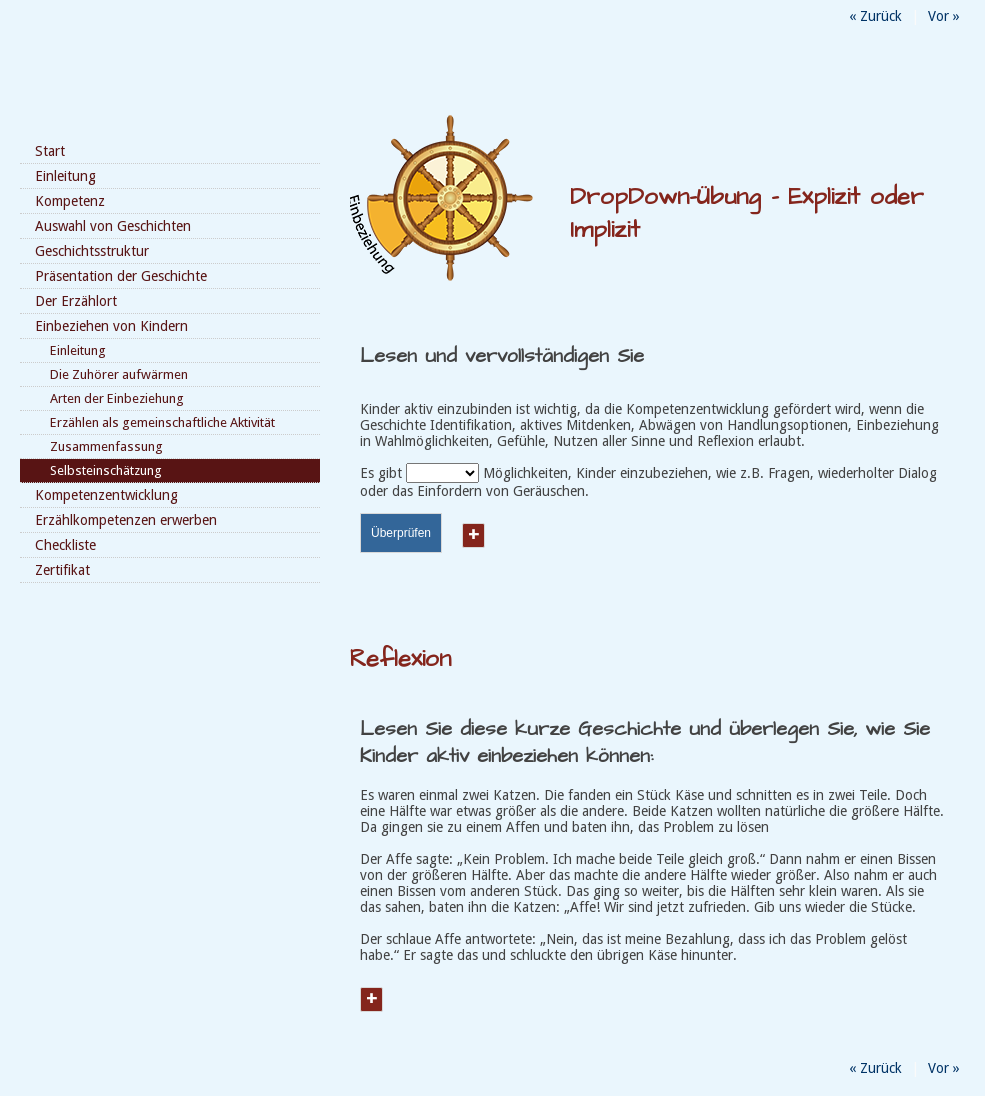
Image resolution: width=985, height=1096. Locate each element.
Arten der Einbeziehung (117, 398)
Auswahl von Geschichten (113, 226)
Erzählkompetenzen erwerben (126, 520)
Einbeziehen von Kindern (111, 326)
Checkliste (65, 545)
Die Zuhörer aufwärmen (119, 374)
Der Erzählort (76, 301)
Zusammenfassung (106, 446)
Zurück (875, 16)
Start (50, 151)
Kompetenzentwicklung (106, 495)
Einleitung (65, 176)
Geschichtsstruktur (92, 251)
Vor (944, 16)
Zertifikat (62, 570)
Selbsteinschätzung (106, 470)
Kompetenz (70, 201)
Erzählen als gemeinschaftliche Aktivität (162, 422)
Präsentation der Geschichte (121, 276)
